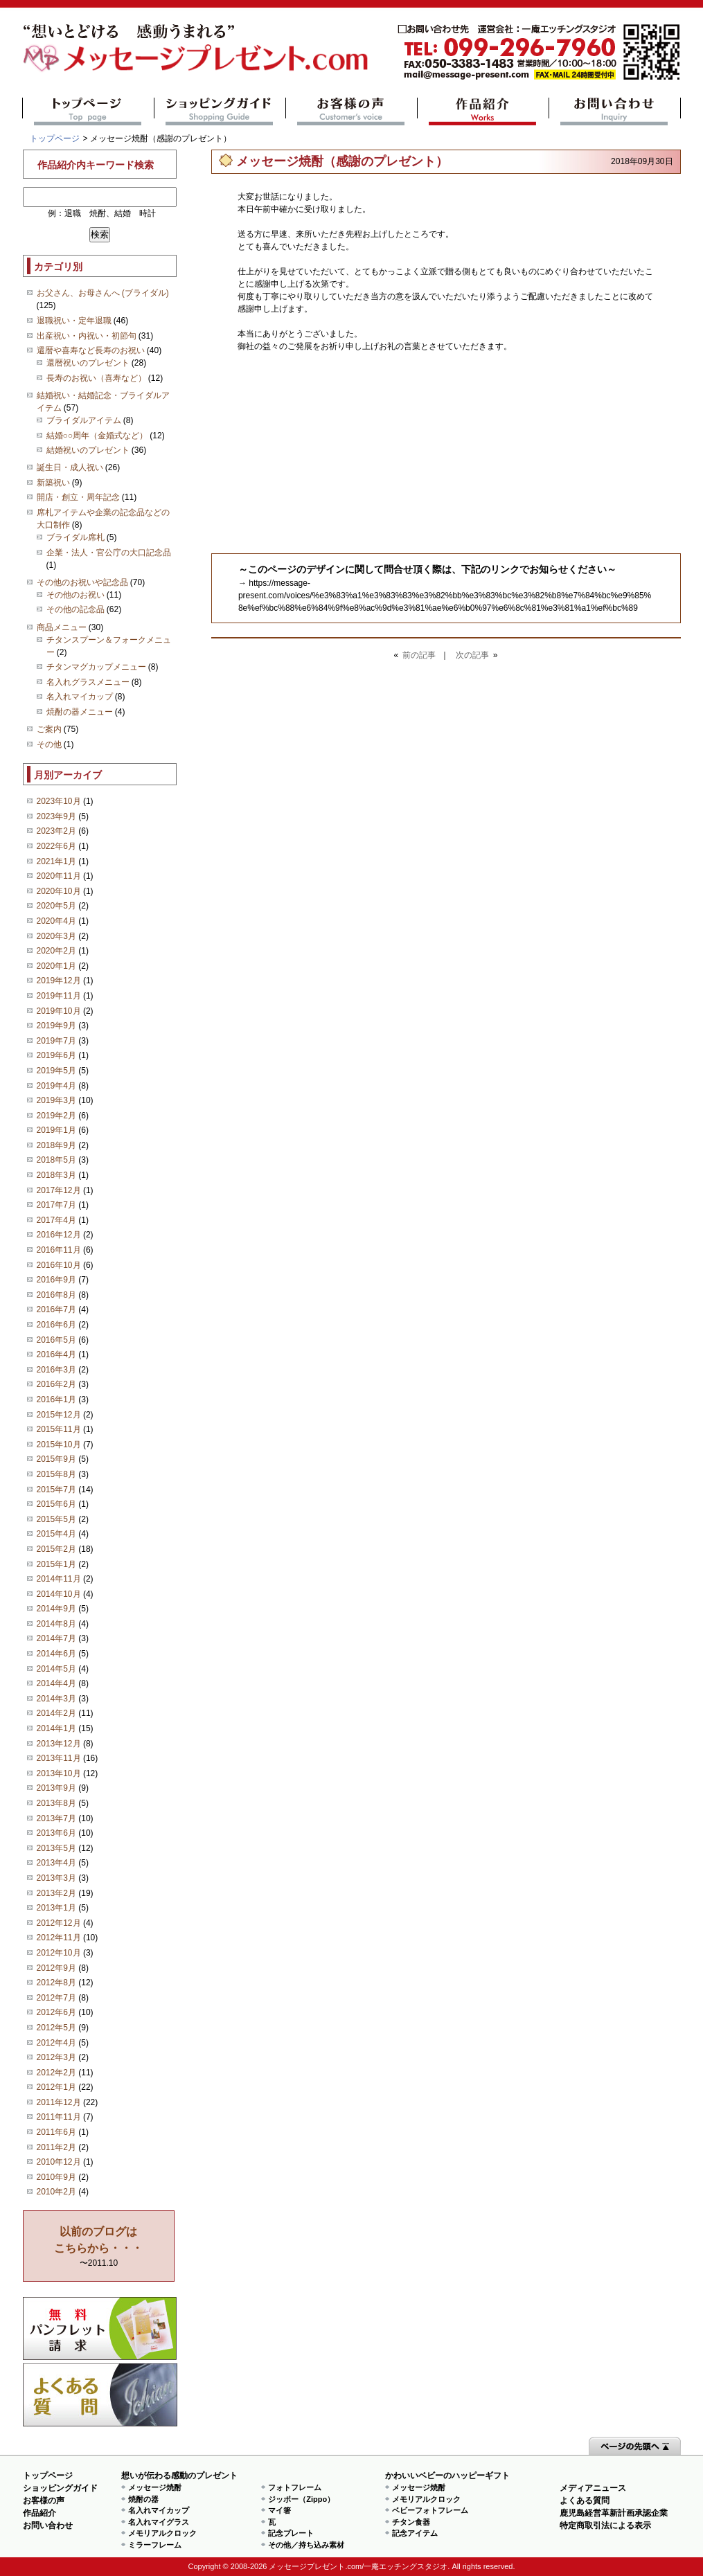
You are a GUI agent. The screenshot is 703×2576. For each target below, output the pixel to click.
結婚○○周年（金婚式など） (97, 435)
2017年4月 (56, 1220)
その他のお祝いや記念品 (82, 582)
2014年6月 (56, 1653)
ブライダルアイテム (83, 420)
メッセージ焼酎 (154, 2487)
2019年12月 (59, 980)
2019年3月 (56, 1100)
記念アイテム (415, 2533)
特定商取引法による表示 (605, 2525)
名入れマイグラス (158, 2522)
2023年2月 (56, 831)
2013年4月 (56, 1863)
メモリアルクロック (162, 2533)
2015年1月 (56, 1564)
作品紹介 (483, 111)
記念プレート (291, 2533)
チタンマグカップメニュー (96, 667)
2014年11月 (59, 1579)
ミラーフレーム (154, 2545)
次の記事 (472, 655)
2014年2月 (56, 1713)
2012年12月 (59, 1923)
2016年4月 (56, 1354)
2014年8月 (56, 1624)
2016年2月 (56, 1384)
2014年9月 (56, 1608)
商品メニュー (62, 627)
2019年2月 (56, 1115)
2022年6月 (56, 846)
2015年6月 (56, 1504)
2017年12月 (59, 1190)
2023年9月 (56, 816)
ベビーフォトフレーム (430, 2510)
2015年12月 (59, 1415)
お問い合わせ (614, 111)
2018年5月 (56, 1160)
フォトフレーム (294, 2487)
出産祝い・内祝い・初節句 (86, 336)
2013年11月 (59, 1758)
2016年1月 (56, 1399)
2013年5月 (56, 1848)
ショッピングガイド (219, 111)
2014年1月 (56, 1728)
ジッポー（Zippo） (301, 2499)
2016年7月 (56, 1309)
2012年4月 (56, 2043)
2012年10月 (59, 1953)
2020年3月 (56, 936)
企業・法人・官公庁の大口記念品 (108, 552)
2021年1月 (56, 861)
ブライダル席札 (75, 537)
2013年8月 (56, 1803)
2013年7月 (56, 1818)
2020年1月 (56, 966)
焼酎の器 (143, 2499)
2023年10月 (59, 801)
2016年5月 (56, 1340)
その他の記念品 (75, 609)
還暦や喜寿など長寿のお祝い (91, 350)
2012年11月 (59, 1937)
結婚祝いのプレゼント (88, 450)
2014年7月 (56, 1638)
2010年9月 (56, 2177)
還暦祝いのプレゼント (88, 363)
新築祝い (53, 483)
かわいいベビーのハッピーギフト (447, 2475)
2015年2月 (56, 1549)
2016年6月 (56, 1325)
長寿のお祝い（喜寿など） (96, 378)
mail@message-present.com (539, 52)
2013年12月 (59, 1743)
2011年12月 (59, 2102)
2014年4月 (56, 1683)
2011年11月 (59, 2117)
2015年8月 (56, 1474)
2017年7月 (56, 1205)
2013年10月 (59, 1773)
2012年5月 (56, 2027)
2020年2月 (56, 951)
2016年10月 (59, 1265)
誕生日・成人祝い (70, 467)
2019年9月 (56, 1025)
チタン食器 (411, 2522)
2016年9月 (56, 1280)
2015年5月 (56, 1519)
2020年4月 (56, 921)
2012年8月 (56, 1982)
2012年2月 (56, 2072)
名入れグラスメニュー (88, 682)
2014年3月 (56, 1698)
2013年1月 (56, 1908)
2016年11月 (59, 1250)
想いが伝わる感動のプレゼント (179, 2475)
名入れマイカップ (79, 696)
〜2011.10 (98, 2247)
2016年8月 (56, 1295)
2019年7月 (56, 1041)
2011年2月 (56, 2147)
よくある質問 (100, 2394)
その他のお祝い (75, 595)
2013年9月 (56, 1788)
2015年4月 (56, 1534)
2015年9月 (56, 1459)
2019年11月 (59, 996)
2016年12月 (59, 1235)
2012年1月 (56, 2087)
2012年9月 (56, 1968)
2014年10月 (59, 1594)
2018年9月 (56, 1145)
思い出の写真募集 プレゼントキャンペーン (100, 2328)
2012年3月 (56, 2057)
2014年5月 (56, 1669)
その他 (49, 744)
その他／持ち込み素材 (306, 2545)
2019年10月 (59, 1011)
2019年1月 (56, 1130)
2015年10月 (59, 1444)
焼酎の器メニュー (79, 712)
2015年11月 (59, 1429)
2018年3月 (56, 1175)
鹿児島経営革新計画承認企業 (614, 2513)
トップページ (88, 111)
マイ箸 (279, 2510)
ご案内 (49, 729)
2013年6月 (56, 1833)
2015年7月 (56, 1489)
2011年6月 (56, 2132)
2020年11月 (59, 876)
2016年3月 (56, 1370)
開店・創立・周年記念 (78, 497)
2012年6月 (56, 2012)
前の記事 (419, 655)
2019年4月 (56, 1086)
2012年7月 (56, 1998)
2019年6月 (56, 1055)
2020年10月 (59, 891)
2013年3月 (56, 1878)
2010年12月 (59, 2162)
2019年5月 (56, 1070)
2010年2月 (56, 2192)
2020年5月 (56, 906)
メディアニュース (593, 2488)
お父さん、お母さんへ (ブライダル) (103, 293)
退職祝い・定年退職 (74, 320)
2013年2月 (56, 1893)
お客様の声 (351, 111)
